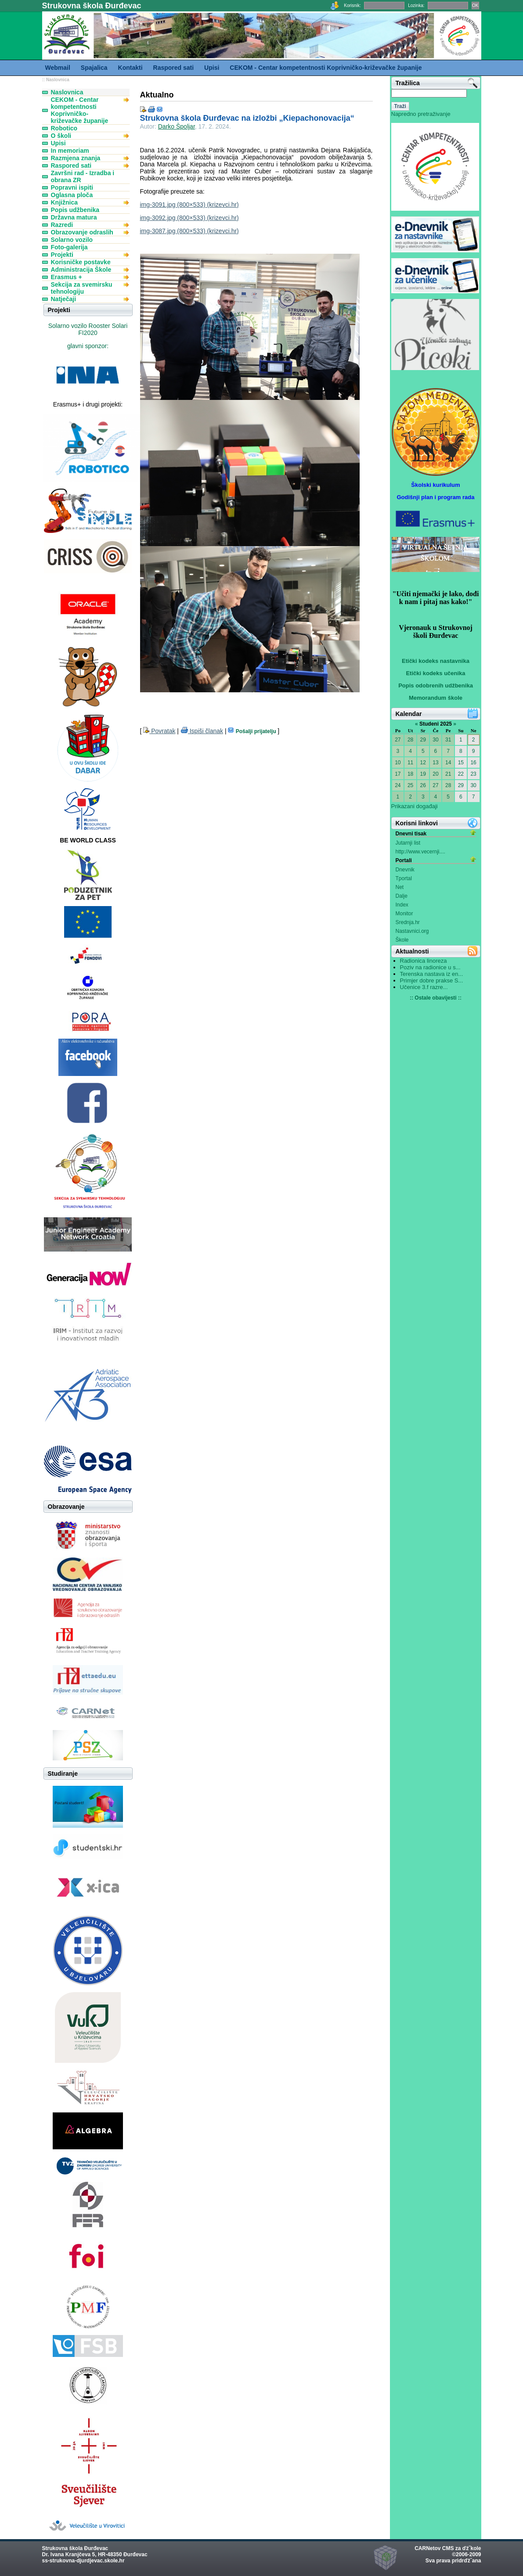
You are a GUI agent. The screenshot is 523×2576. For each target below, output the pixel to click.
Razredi (62, 224)
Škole (402, 940)
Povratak (159, 730)
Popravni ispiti (72, 187)
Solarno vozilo (72, 239)
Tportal (404, 878)
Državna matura (74, 217)
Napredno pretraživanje (421, 114)
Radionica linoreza (423, 960)
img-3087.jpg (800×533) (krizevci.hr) (189, 230)
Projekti (62, 254)
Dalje (402, 896)
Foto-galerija (69, 247)
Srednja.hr (408, 922)
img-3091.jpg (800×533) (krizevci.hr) (189, 204)
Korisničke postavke (81, 262)
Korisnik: (352, 5)
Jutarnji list (408, 843)
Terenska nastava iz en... (431, 974)
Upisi (58, 143)
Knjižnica (64, 202)
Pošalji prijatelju (253, 731)
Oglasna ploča (72, 194)
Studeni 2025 (435, 724)
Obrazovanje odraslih (82, 232)
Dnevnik (405, 870)
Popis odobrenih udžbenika (435, 685)
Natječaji (63, 298)
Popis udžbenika (75, 209)
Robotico (64, 128)
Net (400, 887)
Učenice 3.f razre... (424, 987)
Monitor (404, 913)
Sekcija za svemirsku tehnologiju (81, 288)
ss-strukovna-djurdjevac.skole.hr (83, 2561)
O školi (61, 135)
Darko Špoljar (176, 126)
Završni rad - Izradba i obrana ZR (83, 176)
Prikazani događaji (414, 806)
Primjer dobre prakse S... (431, 980)
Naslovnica (57, 79)
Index (402, 905)
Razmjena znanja (76, 158)
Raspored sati (71, 165)
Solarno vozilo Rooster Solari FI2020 (88, 329)
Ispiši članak (201, 730)
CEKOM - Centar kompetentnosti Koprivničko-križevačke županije (79, 110)
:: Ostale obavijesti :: (436, 998)
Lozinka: (416, 5)
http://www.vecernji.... (420, 852)
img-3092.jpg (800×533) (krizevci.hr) (189, 217)
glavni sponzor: (87, 345)
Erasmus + (66, 277)
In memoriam (70, 150)
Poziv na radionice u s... (430, 967)
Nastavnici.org (412, 931)
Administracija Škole (81, 269)
